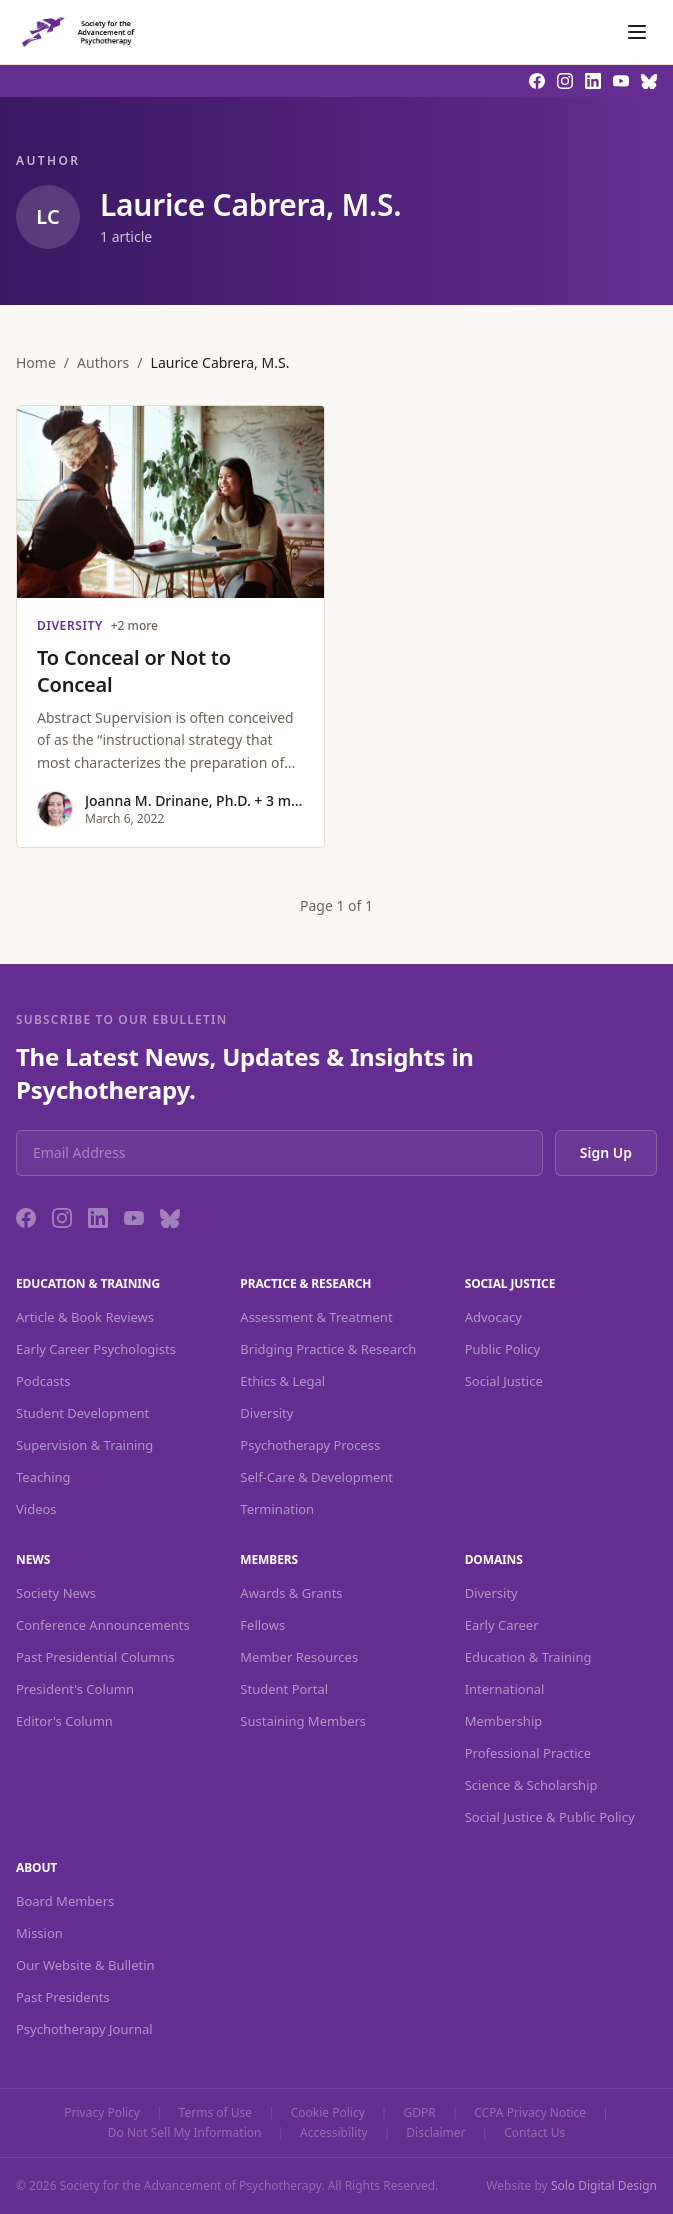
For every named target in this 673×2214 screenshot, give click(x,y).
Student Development (82, 1413)
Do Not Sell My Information (185, 2133)
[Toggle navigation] (637, 32)
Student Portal (284, 1689)
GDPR (419, 2113)
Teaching (43, 1477)
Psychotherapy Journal (84, 2029)
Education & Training (528, 1657)
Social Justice (504, 1381)
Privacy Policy (102, 2113)
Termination (277, 1509)
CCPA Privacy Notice (530, 2113)
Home (36, 362)
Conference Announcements (103, 1625)
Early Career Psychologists (96, 1349)
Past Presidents (63, 1997)
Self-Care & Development (316, 1477)
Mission (39, 1933)
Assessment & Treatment (316, 1317)
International (505, 1689)
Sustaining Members (303, 1721)
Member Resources (299, 1657)
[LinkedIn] (98, 1218)
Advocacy (493, 1317)
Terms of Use (215, 2113)
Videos (36, 1509)
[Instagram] (62, 1218)
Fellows (262, 1625)
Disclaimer (435, 2133)
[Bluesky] (170, 1218)
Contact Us (534, 2133)
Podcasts (43, 1381)
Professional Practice (528, 1753)
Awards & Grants (291, 1593)
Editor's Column (64, 1721)
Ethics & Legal (282, 1381)
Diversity (266, 1413)
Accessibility (334, 2133)
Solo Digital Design (604, 2185)
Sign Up (606, 1152)
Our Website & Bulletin (85, 1965)
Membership (504, 1721)
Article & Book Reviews (85, 1317)
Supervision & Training (84, 1445)
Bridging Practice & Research (328, 1349)
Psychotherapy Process (310, 1445)
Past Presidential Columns (95, 1657)
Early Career (502, 1625)
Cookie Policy (328, 2113)
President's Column (75, 1689)
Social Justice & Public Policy (550, 1817)
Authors (103, 362)
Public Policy (503, 1349)
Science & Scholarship (531, 1785)
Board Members (65, 1901)
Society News (56, 1593)
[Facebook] (26, 1218)
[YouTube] (134, 1218)
